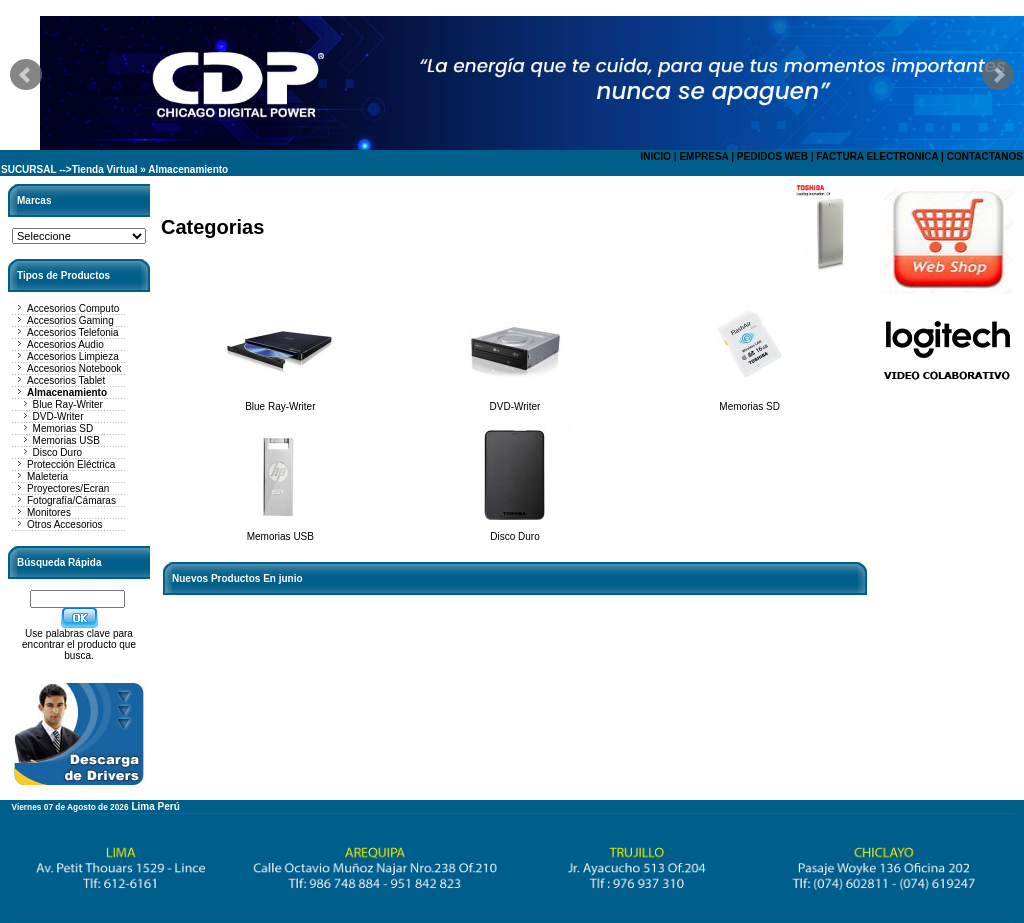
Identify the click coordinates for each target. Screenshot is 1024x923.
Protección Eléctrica (71, 464)
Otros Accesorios (65, 524)
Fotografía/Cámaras (71, 500)
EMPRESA (703, 156)
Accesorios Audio (65, 344)
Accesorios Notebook (74, 368)
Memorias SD (63, 428)
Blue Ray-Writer (68, 404)
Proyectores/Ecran (68, 488)
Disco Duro (57, 452)
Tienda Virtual (105, 169)
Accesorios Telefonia (73, 332)
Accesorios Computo (73, 308)
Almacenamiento (188, 169)
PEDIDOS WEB (772, 156)
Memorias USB (66, 440)
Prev (26, 75)
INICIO (655, 156)
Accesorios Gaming (70, 320)
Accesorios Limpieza (73, 356)
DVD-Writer (58, 416)
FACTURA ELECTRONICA (877, 156)
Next (998, 75)
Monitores (49, 512)
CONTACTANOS (985, 156)
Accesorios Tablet (66, 380)
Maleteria (47, 476)
